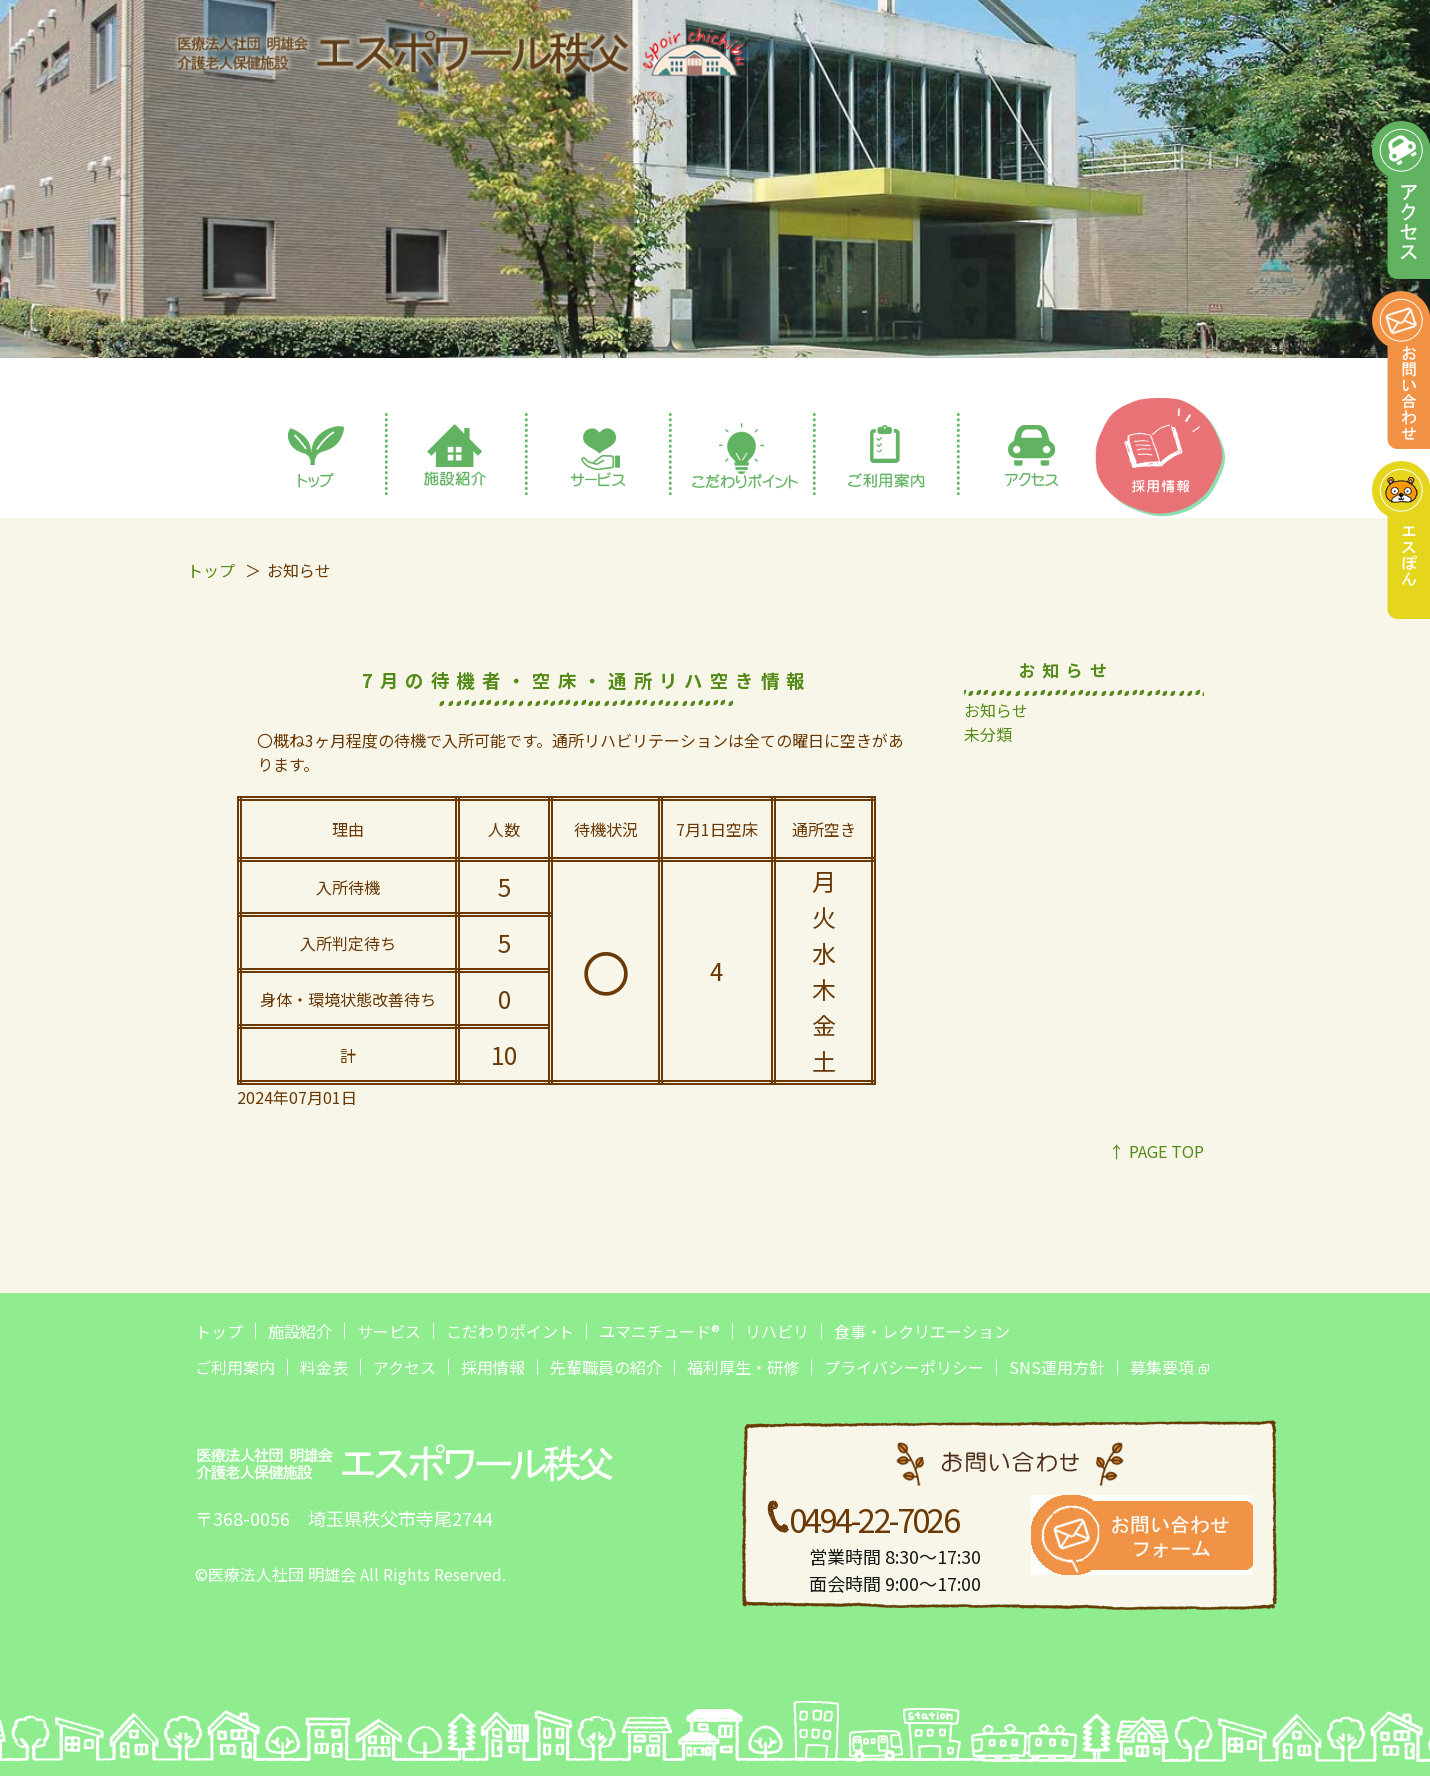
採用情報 (493, 1367)
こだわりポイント (510, 1331)
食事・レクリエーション (922, 1331)
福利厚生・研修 (743, 1367)
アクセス (404, 1367)
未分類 (988, 734)
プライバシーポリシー (904, 1367)
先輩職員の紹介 (606, 1367)
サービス (389, 1331)
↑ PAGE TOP (1156, 1151)
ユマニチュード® (659, 1331)
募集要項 (1162, 1367)
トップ (211, 570)
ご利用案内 (235, 1367)
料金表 (324, 1367)
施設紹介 (300, 1331)
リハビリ (777, 1331)
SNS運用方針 (1057, 1367)
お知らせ (996, 710)
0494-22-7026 (873, 1519)
